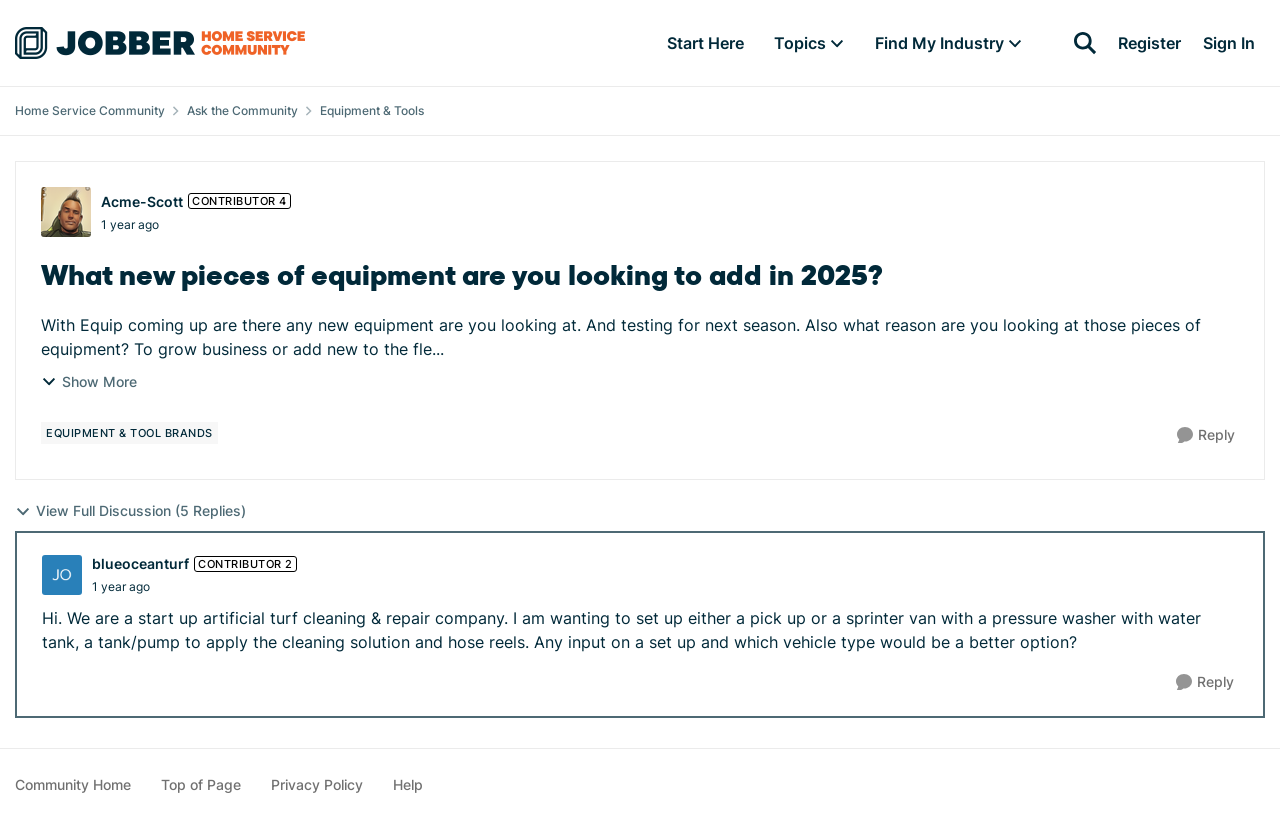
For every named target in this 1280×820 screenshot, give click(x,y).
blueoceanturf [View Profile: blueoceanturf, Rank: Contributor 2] (140, 563)
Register (1149, 43)
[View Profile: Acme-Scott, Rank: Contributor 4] (66, 212)
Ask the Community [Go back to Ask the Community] (242, 110)
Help (408, 784)
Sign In (1229, 43)
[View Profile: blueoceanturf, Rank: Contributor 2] (62, 575)
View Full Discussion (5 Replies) (130, 511)
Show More (89, 381)
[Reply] (1206, 435)
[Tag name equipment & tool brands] (129, 433)
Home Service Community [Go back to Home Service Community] (90, 110)
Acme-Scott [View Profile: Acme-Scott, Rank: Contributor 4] (142, 201)
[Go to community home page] (160, 43)
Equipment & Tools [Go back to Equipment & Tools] (372, 110)
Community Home (73, 784)
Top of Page (201, 784)
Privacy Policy (317, 784)
